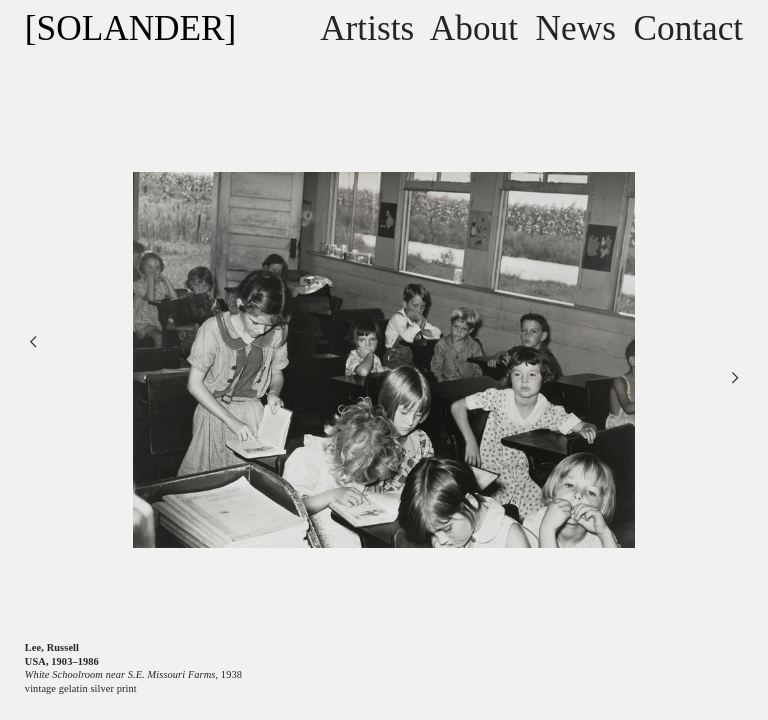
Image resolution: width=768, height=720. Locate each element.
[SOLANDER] (130, 28)
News (576, 28)
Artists (367, 28)
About (474, 28)
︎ (735, 377)
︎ (33, 341)
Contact (689, 28)
